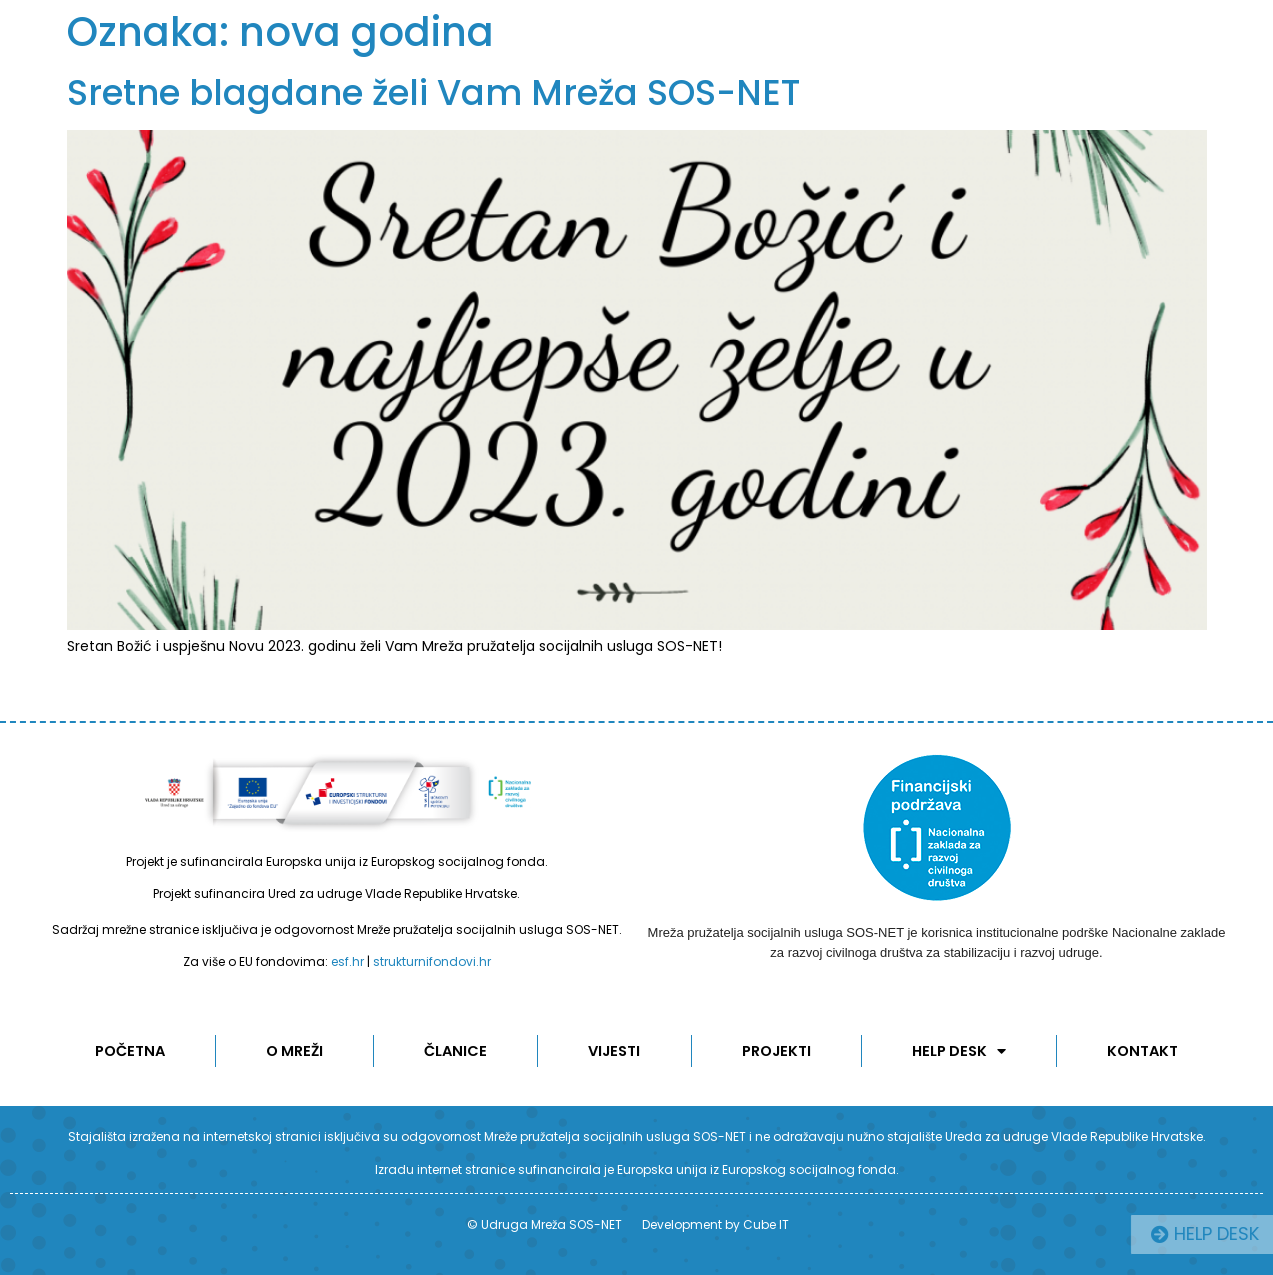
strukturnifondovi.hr (432, 961)
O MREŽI (295, 1051)
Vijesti (615, 1051)
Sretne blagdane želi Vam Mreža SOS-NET (433, 92)
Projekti (778, 1051)
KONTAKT (1144, 1051)
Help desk (960, 1051)
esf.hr (347, 961)
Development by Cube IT (715, 1224)
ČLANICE (456, 1051)
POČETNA (129, 1051)
